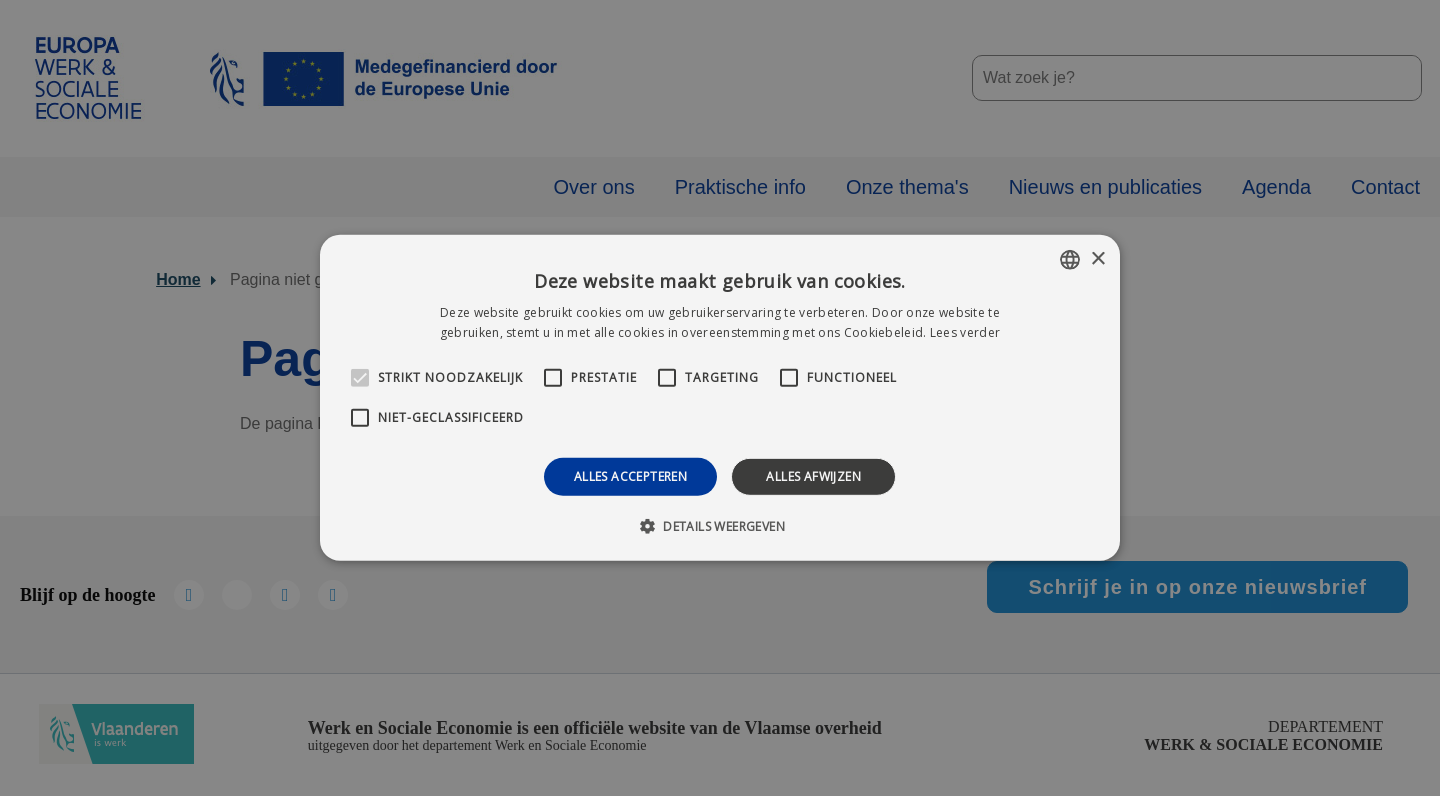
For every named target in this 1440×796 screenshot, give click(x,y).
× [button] (1097, 258)
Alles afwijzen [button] (813, 476)
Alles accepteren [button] (630, 476)
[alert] (720, 398)
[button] (720, 526)
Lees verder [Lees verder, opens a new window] (965, 332)
